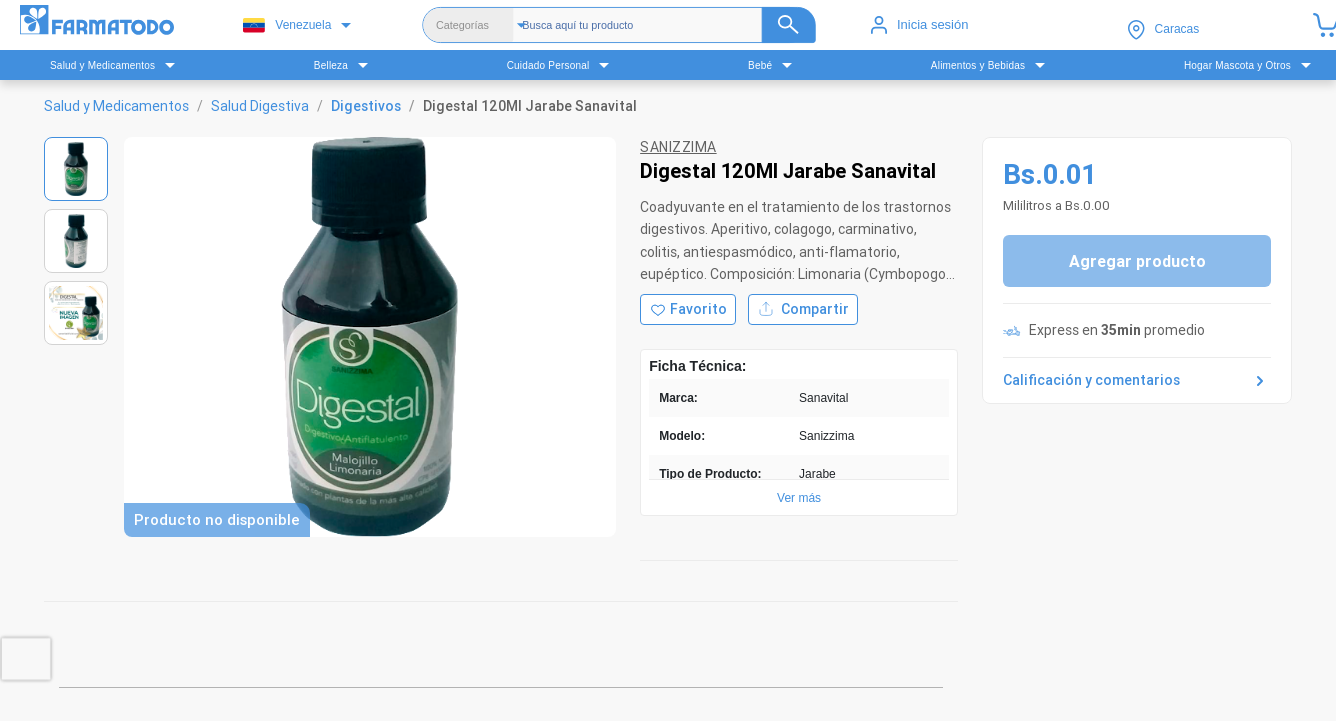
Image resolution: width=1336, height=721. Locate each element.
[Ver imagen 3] (76, 313)
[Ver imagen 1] (76, 169)
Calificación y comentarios (1137, 381)
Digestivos (366, 106)
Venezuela (287, 25)
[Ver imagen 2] (76, 241)
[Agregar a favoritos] (688, 309)
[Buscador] (668, 25)
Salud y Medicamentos (116, 106)
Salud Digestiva (260, 106)
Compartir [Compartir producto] (803, 309)
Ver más (799, 498)
